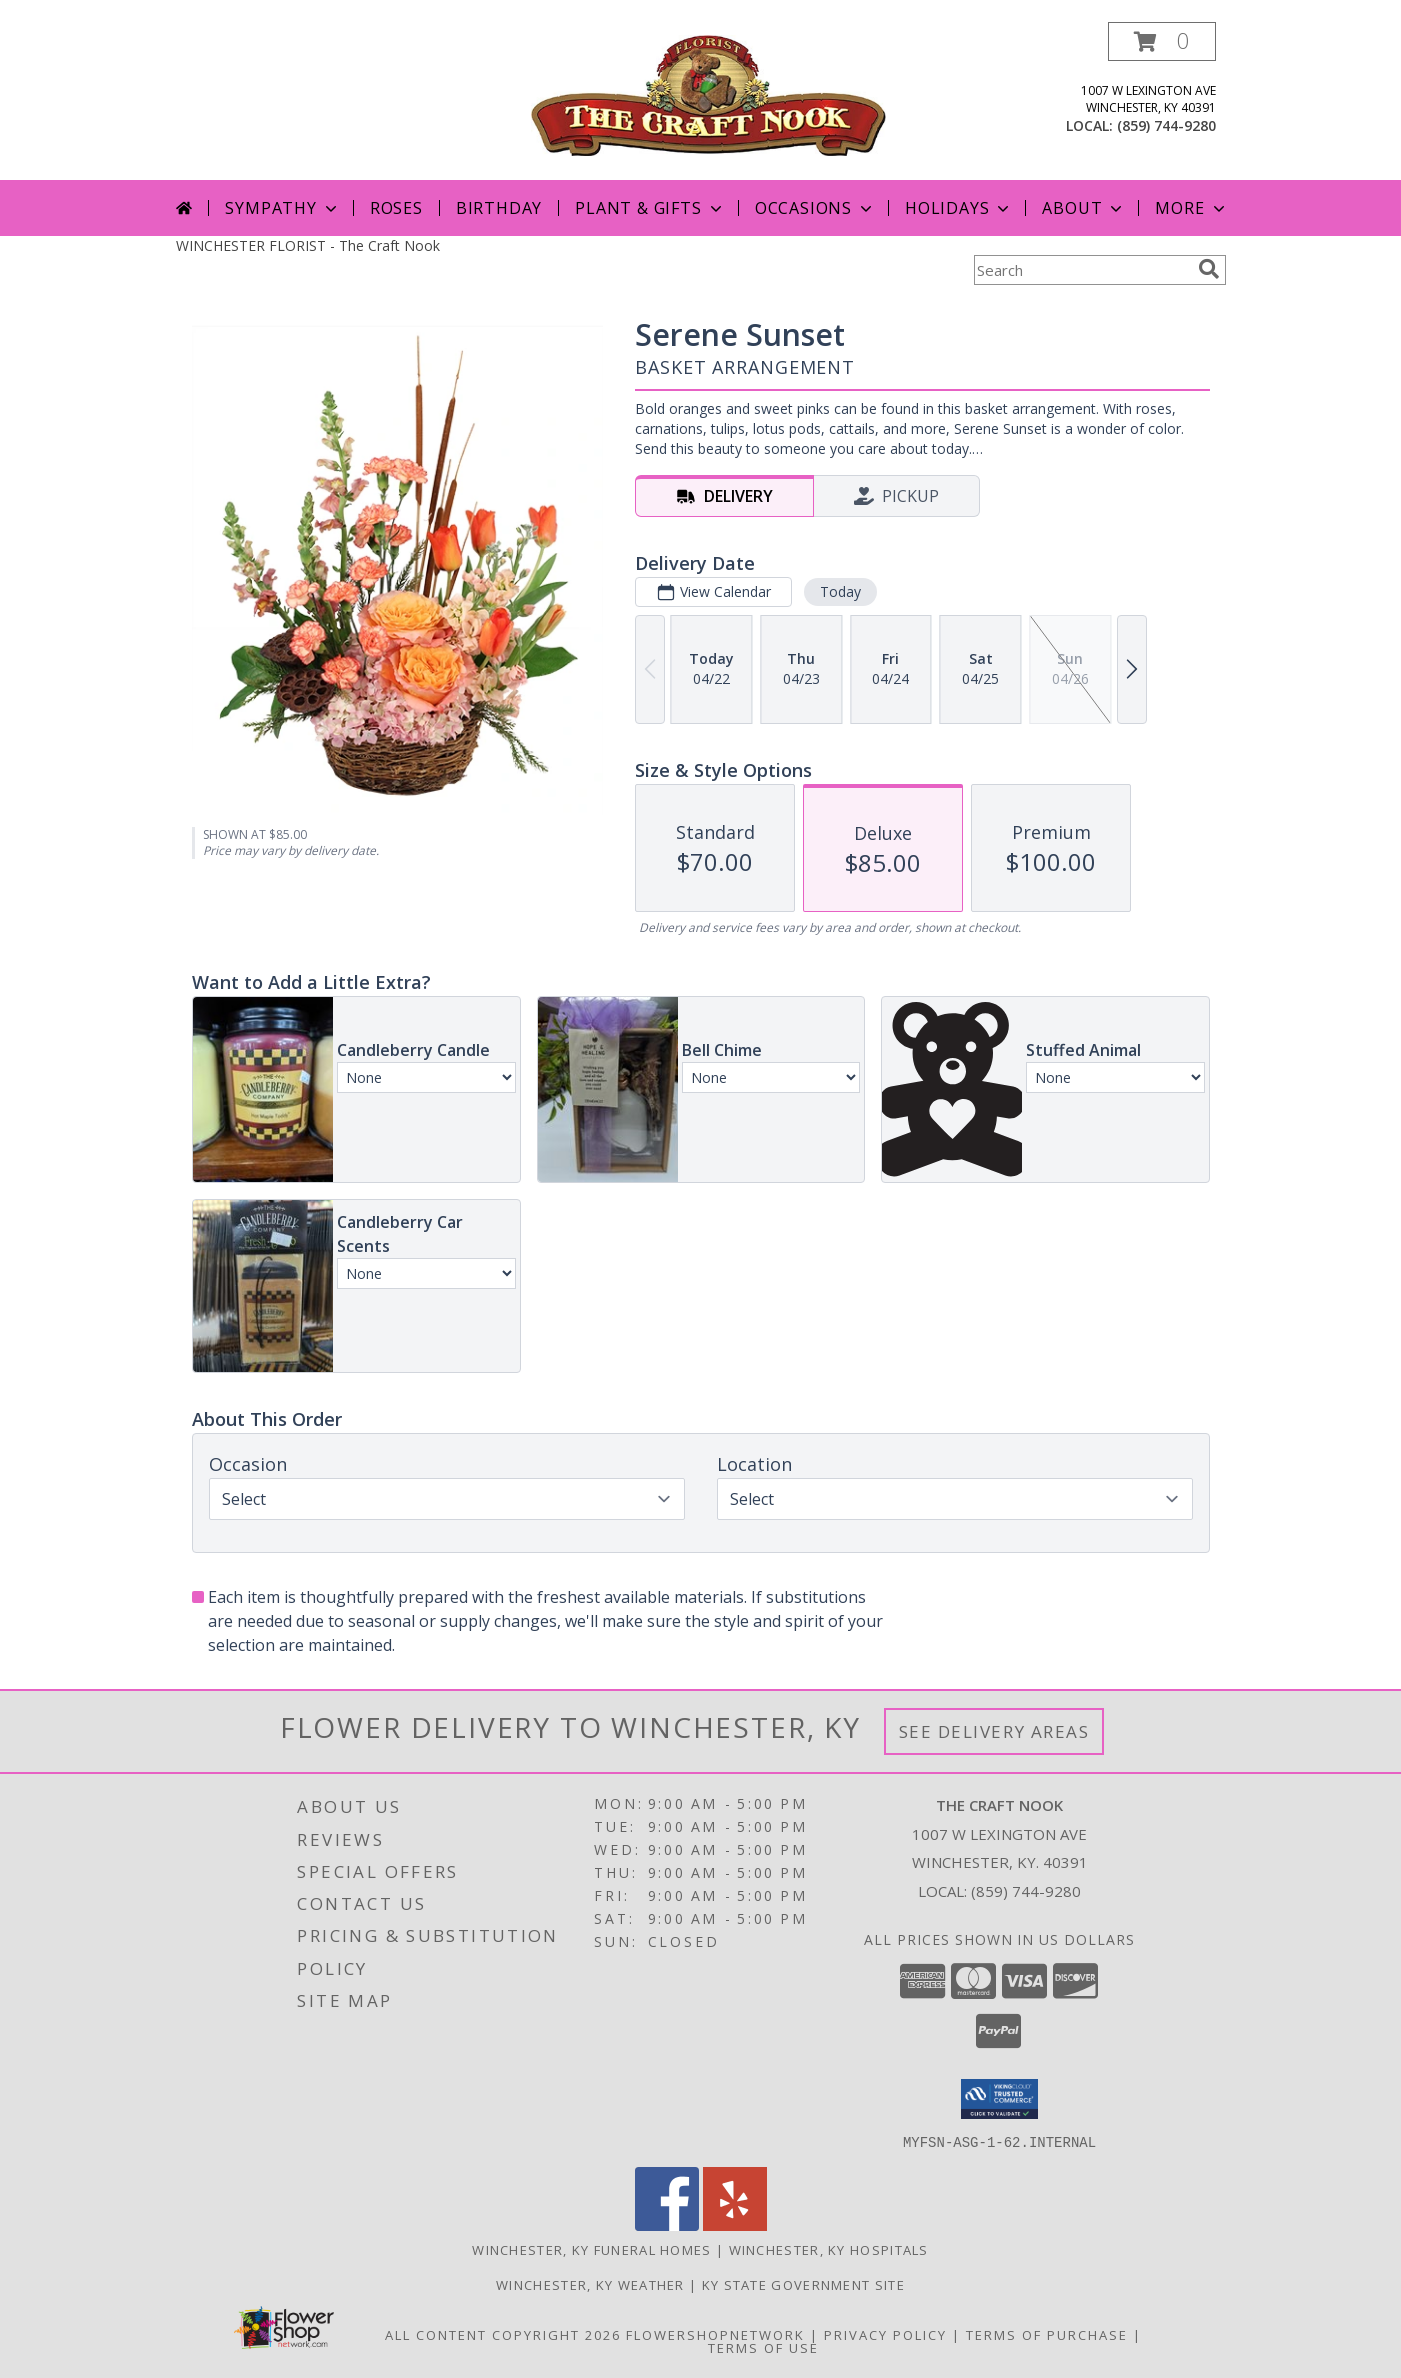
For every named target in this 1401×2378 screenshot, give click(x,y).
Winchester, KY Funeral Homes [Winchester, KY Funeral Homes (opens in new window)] (591, 2249)
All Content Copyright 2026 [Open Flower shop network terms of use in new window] (503, 2334)
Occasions (815, 208)
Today (839, 591)
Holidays (959, 208)
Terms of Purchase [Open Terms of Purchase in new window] (1047, 2334)
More (1191, 208)
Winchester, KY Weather (590, 2284)
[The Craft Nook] (708, 93)
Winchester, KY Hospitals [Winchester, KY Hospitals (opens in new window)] (829, 2249)
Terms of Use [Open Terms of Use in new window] (763, 2347)
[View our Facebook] (667, 2224)
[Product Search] (1082, 270)
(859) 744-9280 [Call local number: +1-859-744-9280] (1166, 125)
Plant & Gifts (650, 208)
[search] (1209, 269)
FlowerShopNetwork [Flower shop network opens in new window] (715, 2334)
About (1084, 208)
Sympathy (282, 208)
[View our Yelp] (735, 2224)
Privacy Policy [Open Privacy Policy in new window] (885, 2334)
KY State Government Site (803, 2284)
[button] (1162, 41)
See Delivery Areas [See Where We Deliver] (994, 1731)
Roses (396, 208)
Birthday (499, 208)
